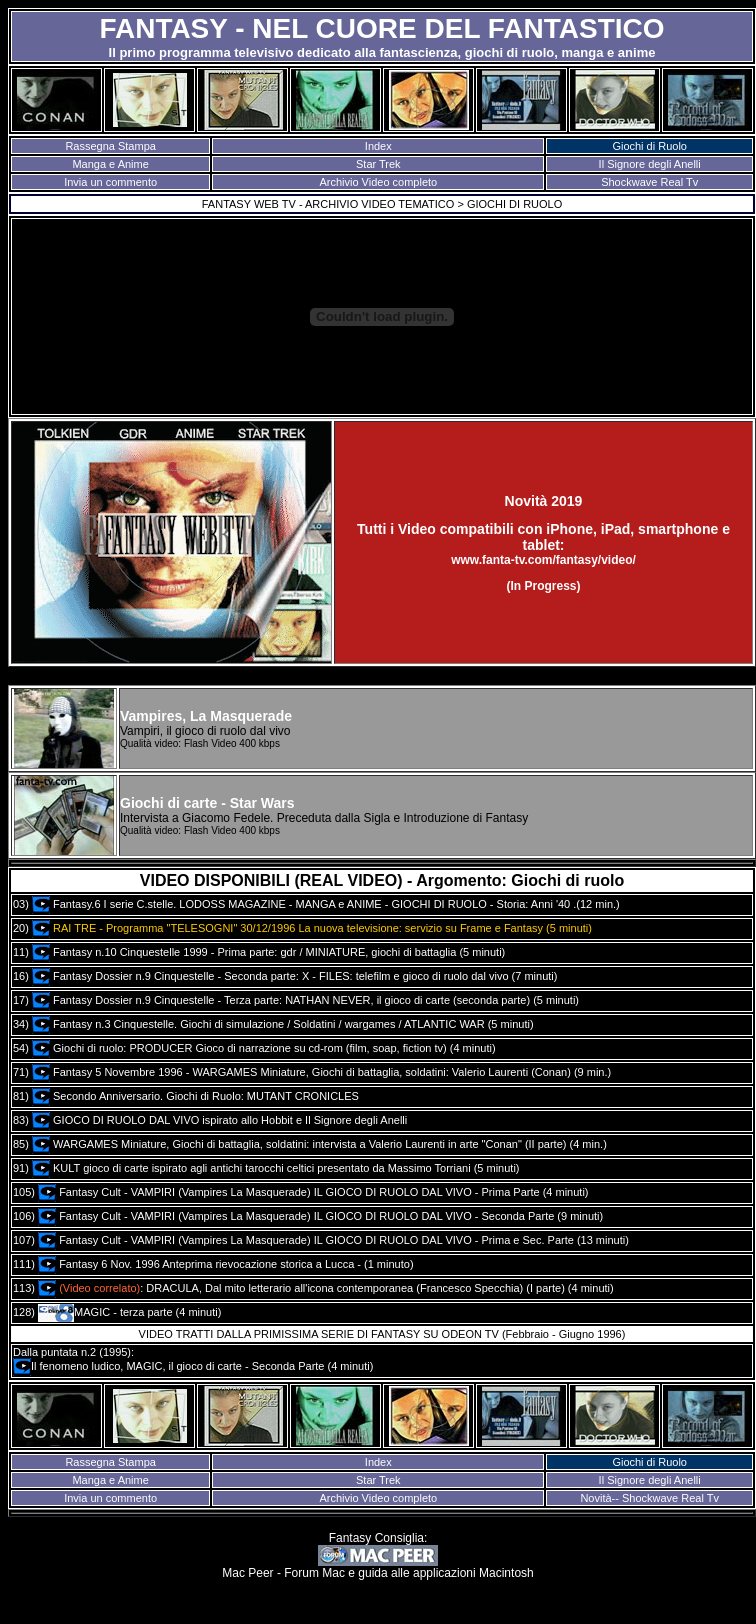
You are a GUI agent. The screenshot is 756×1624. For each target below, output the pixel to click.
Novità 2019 (544, 501)
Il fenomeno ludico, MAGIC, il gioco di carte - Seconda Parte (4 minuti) (193, 1366)
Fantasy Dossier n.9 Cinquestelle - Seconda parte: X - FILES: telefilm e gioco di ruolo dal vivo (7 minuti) (294, 976)
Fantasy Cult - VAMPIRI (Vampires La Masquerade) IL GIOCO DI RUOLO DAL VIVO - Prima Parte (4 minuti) (313, 1192)
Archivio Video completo (378, 182)
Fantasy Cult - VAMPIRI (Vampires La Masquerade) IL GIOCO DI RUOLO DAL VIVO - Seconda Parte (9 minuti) (320, 1216)
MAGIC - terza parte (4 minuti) (129, 1312)
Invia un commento (110, 182)
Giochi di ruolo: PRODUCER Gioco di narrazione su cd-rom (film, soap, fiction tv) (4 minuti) (264, 1048)
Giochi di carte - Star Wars (207, 803)
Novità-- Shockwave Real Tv (649, 1498)
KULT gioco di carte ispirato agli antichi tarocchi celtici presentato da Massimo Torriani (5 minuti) (276, 1168)
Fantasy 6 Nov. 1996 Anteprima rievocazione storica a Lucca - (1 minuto (224, 1264)
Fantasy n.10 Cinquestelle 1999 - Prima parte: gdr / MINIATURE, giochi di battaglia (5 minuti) (268, 952)
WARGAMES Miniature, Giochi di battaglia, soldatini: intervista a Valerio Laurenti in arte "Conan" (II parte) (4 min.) (319, 1144)
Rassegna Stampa (110, 146)
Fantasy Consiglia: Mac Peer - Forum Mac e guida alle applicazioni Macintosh (377, 1555)
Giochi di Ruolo (649, 146)
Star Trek (378, 164)
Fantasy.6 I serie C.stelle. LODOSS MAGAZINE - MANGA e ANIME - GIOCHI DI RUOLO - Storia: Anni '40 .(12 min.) (326, 904)
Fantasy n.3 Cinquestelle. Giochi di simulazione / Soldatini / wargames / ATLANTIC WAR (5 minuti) (283, 1024)
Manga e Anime (110, 164)
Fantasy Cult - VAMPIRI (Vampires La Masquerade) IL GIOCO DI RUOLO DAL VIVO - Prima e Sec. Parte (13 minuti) (333, 1240)
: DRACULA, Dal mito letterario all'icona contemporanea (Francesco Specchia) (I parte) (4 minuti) (326, 1288)
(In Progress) (543, 586)
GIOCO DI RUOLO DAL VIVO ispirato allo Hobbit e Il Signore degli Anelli (219, 1120)
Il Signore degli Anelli (650, 164)
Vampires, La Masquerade (206, 716)
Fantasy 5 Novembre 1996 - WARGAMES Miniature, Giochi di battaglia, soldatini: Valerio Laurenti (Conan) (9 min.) (321, 1072)
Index (378, 146)
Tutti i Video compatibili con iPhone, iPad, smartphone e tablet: (543, 537)
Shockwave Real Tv (649, 182)
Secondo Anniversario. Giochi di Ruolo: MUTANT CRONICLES (195, 1096)
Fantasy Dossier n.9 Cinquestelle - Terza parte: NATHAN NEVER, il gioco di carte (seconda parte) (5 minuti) (305, 1000)
